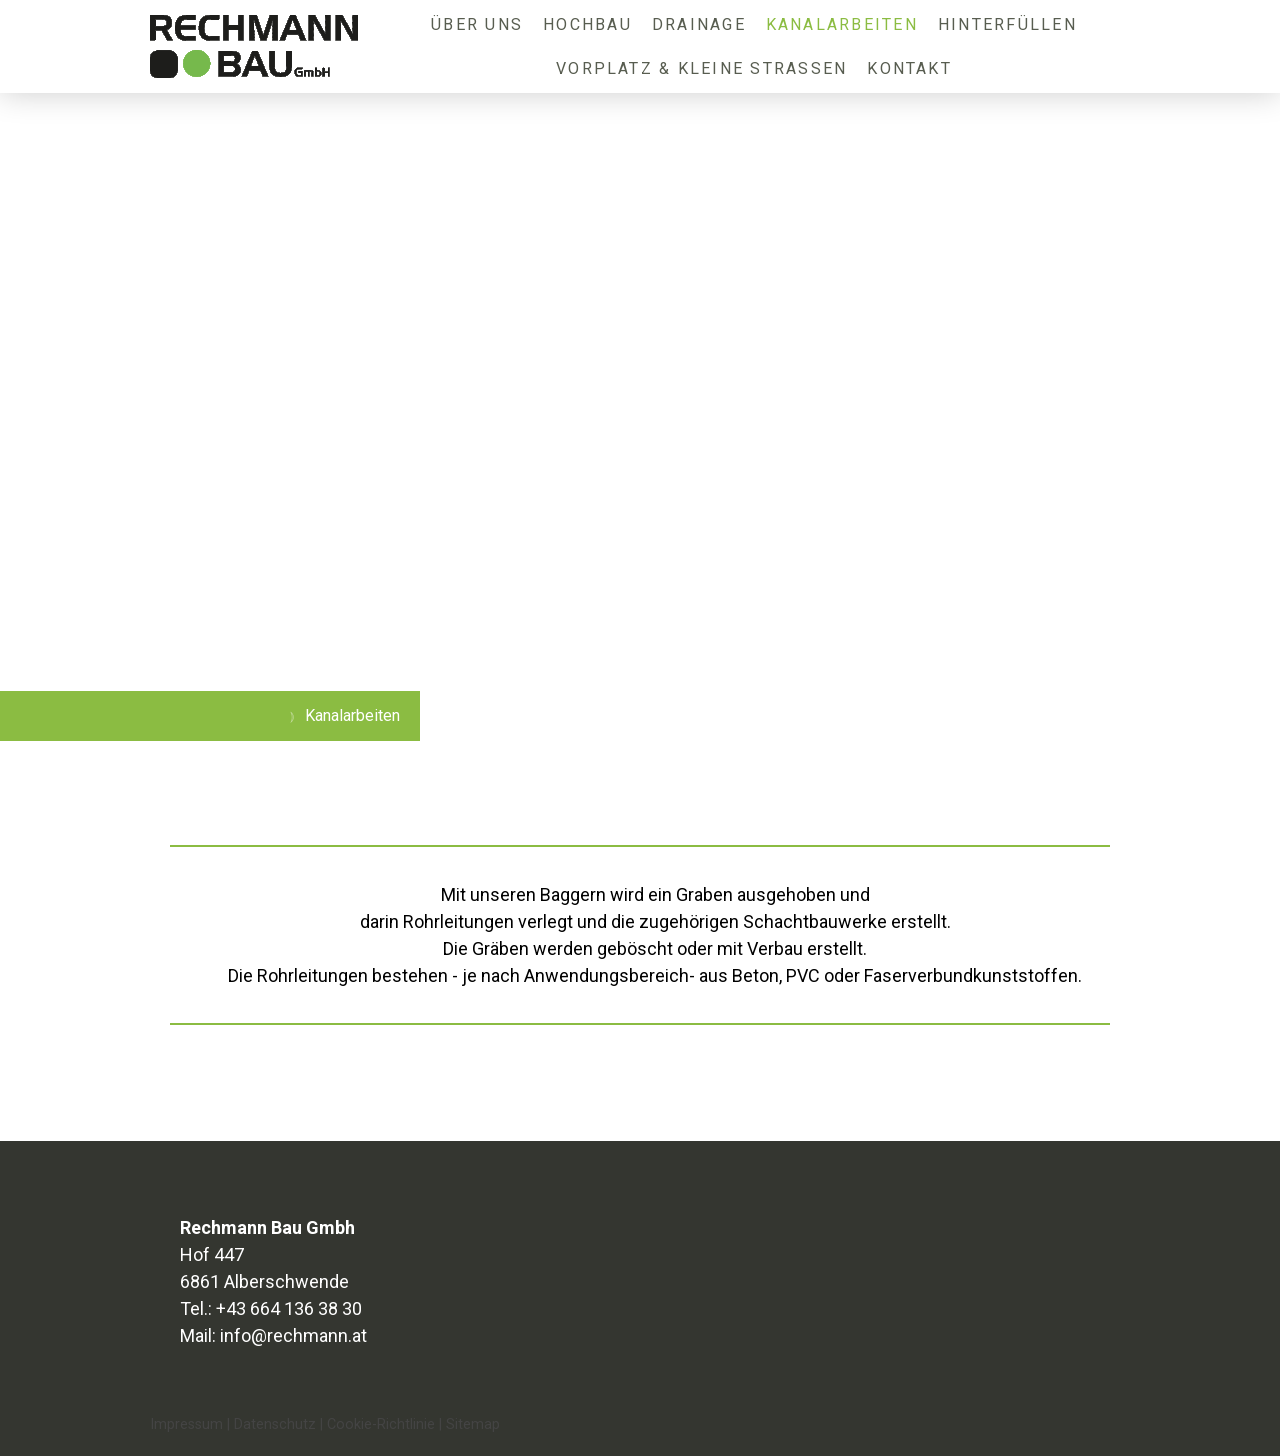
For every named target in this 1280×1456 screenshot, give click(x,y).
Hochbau (587, 24)
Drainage (699, 24)
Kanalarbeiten (842, 24)
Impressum (186, 1424)
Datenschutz (275, 1424)
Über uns (477, 24)
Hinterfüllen (1007, 24)
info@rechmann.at (293, 1335)
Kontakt (909, 68)
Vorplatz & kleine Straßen (701, 68)
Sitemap (473, 1424)
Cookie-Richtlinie (381, 1424)
